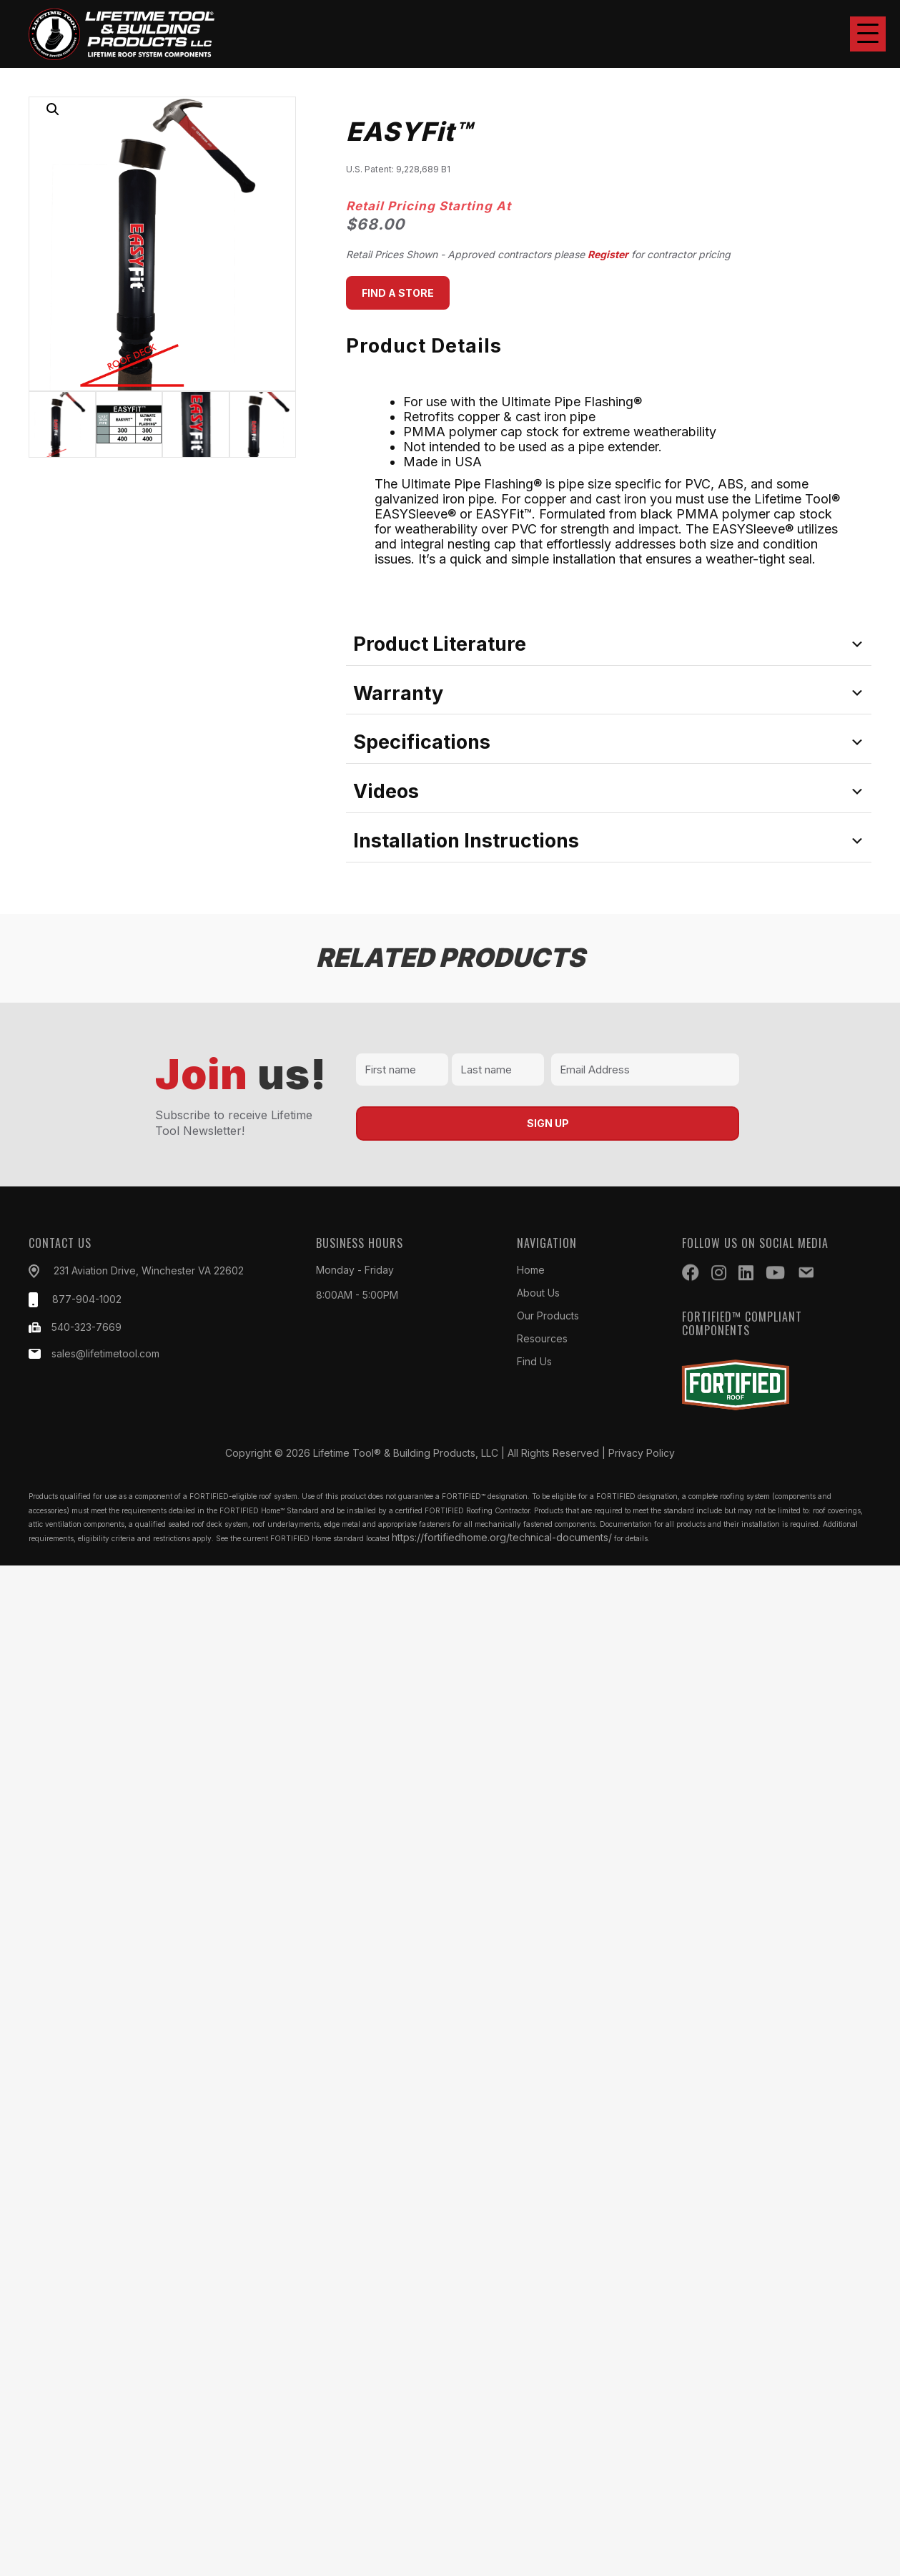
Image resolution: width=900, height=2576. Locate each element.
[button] (868, 33)
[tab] (608, 644)
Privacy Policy (641, 1453)
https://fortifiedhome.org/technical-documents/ (502, 1537)
